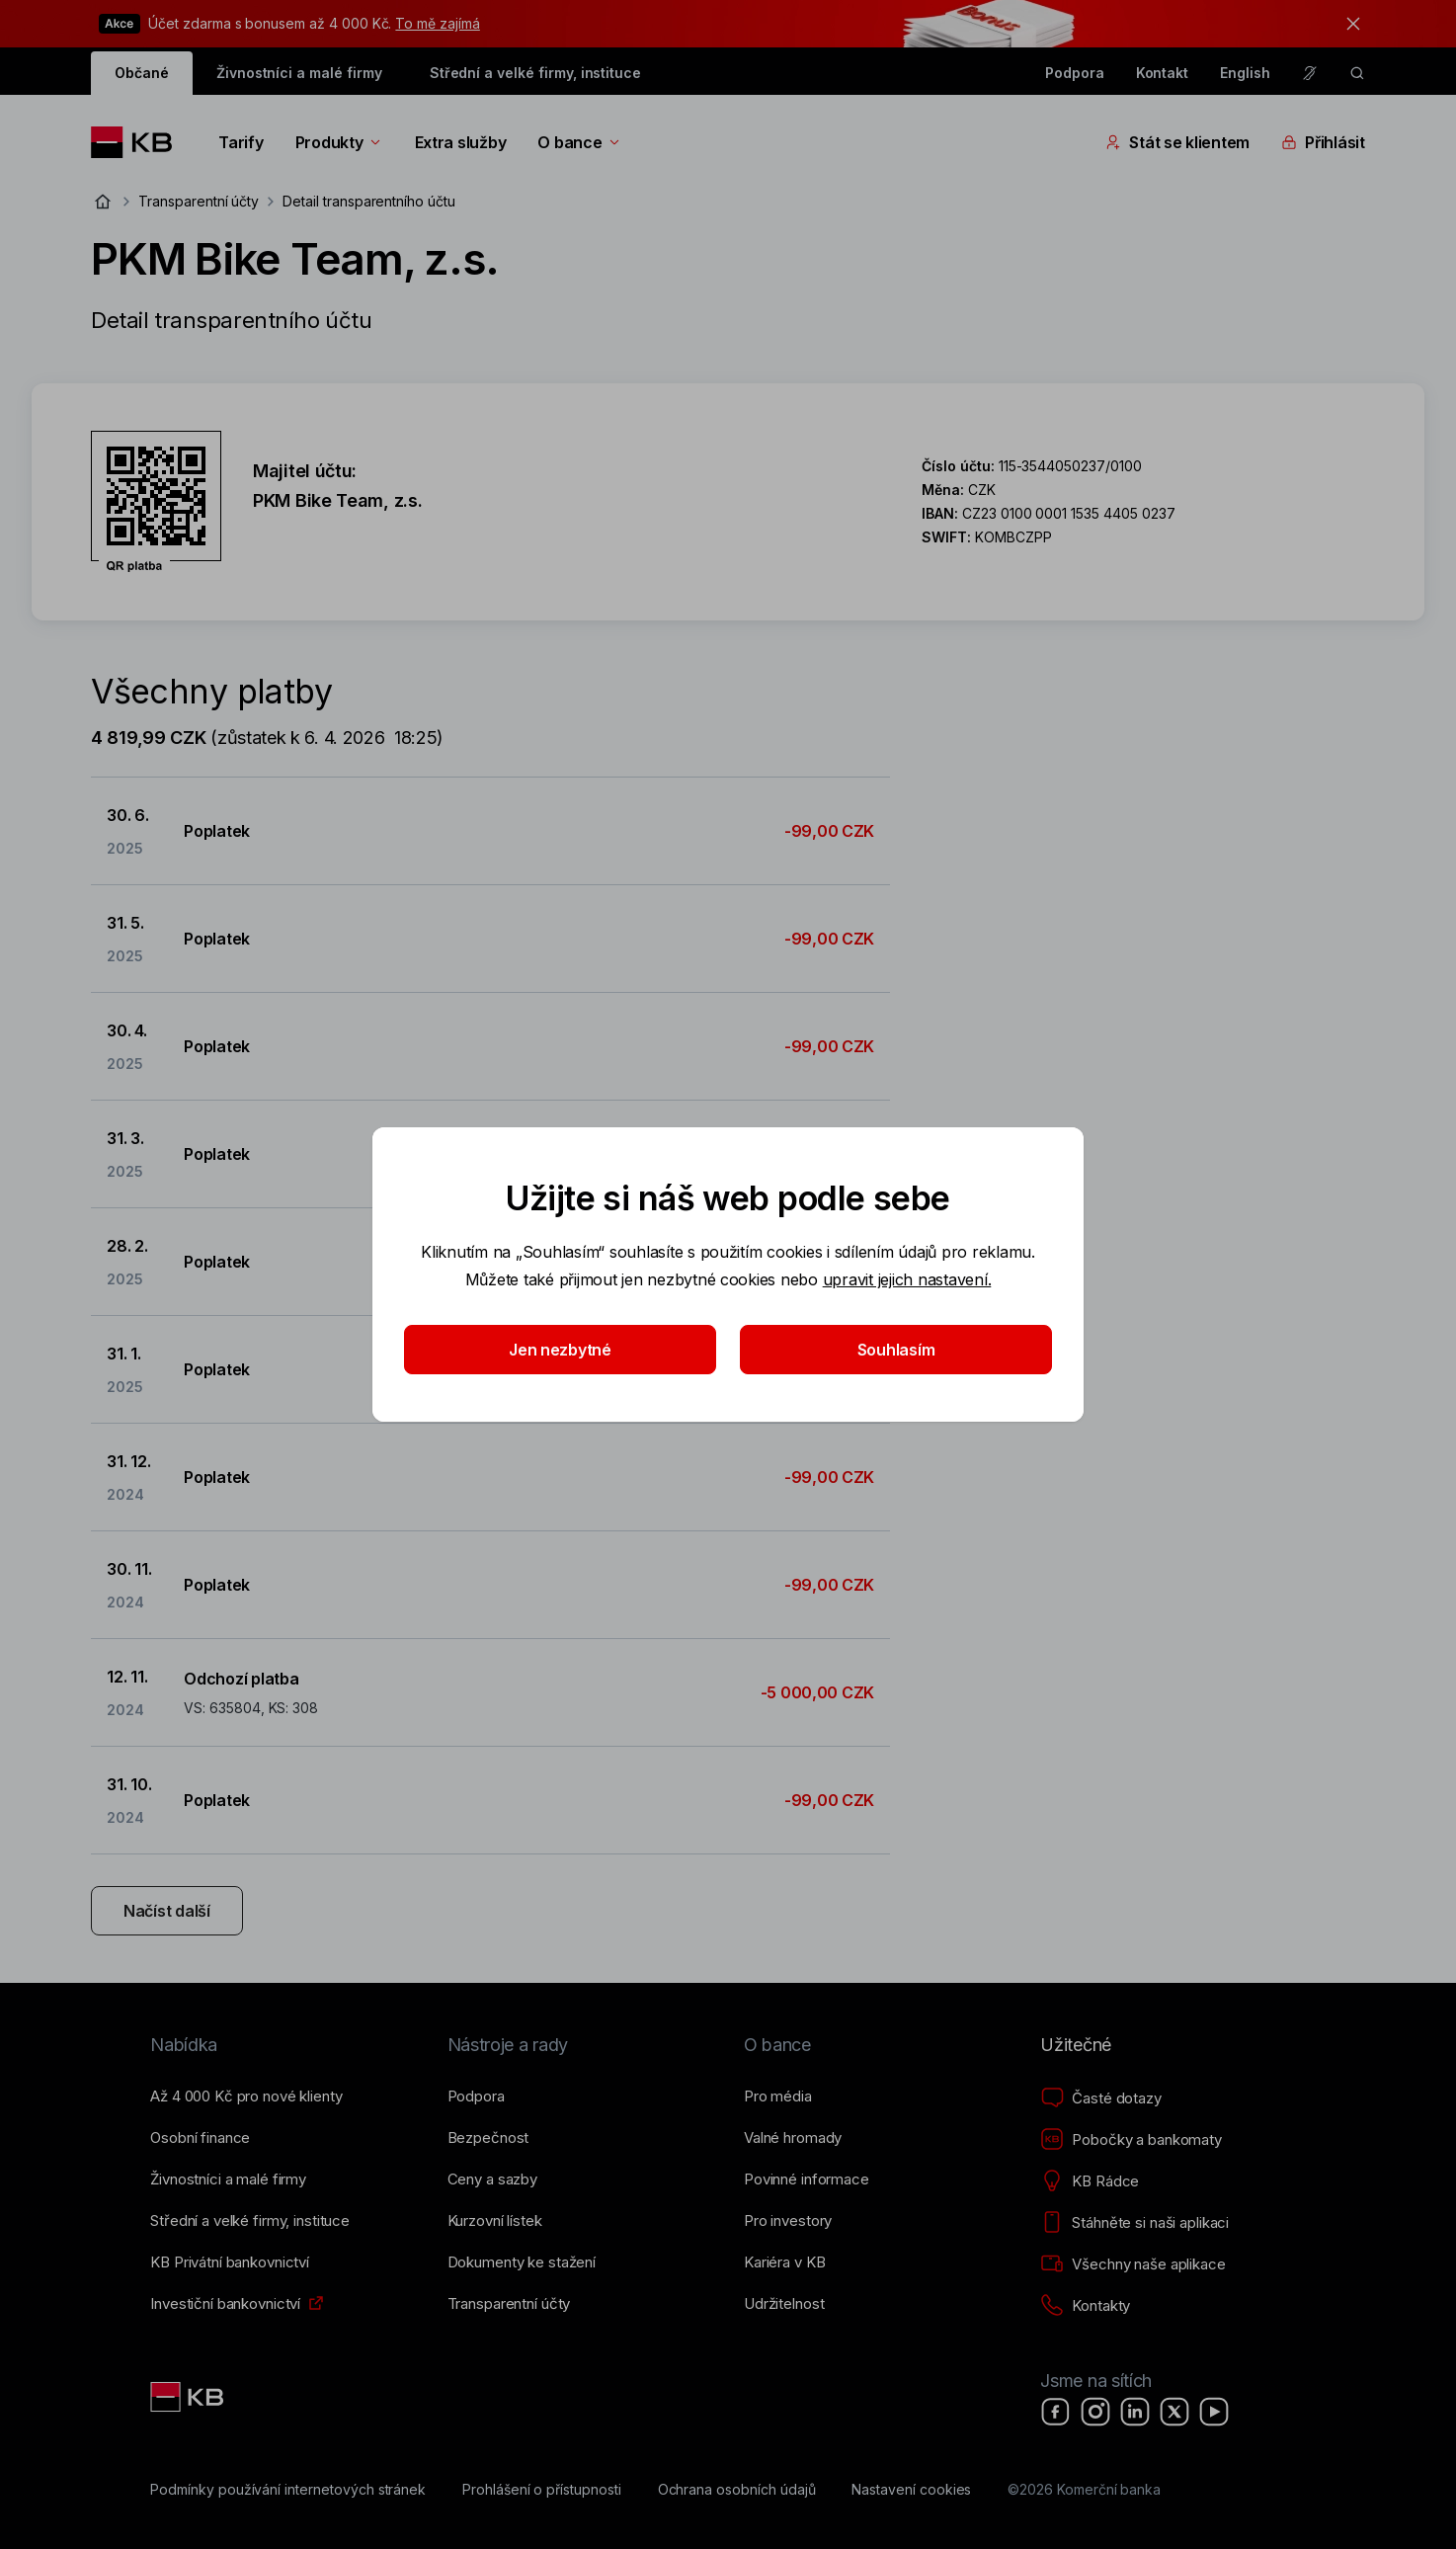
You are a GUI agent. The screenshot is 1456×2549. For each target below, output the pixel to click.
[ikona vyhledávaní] (1357, 73)
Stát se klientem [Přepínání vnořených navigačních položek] (1177, 142)
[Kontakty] (1085, 2306)
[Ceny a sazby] (492, 2179)
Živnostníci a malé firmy (299, 72)
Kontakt (1162, 72)
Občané (142, 72)
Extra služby (461, 142)
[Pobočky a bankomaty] (1131, 2140)
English (1245, 72)
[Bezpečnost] (488, 2138)
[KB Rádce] (1089, 2181)
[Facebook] (1056, 2411)
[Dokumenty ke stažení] (521, 2262)
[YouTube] (1214, 2411)
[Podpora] (476, 2096)
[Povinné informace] (806, 2179)
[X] (1174, 2411)
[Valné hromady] (793, 2138)
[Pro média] (778, 2096)
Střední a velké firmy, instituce (535, 72)
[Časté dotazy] (1100, 2098)
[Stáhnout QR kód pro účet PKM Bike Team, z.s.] (156, 502)
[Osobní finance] (200, 2138)
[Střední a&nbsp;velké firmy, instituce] (250, 2221)
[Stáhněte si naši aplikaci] (1134, 2223)
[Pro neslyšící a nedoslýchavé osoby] (1310, 73)
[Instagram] (1095, 2411)
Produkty (339, 142)
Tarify (240, 142)
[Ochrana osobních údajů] (737, 2490)
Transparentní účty (198, 201)
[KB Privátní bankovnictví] (229, 2262)
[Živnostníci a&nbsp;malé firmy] (228, 2179)
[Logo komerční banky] (139, 142)
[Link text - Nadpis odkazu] (188, 2397)
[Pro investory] (788, 2221)
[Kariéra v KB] (784, 2262)
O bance (579, 142)
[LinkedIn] (1135, 2411)
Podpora (1074, 72)
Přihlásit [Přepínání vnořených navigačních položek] (1323, 142)
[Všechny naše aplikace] (1132, 2264)
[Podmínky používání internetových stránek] (288, 2490)
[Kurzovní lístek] (494, 2221)
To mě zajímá (437, 23)
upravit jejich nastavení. (907, 1279)
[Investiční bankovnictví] (225, 2304)
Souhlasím (896, 1349)
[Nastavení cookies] (911, 2490)
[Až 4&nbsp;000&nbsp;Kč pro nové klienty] (246, 2096)
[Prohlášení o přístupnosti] (541, 2490)
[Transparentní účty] (509, 2304)
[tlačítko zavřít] (1348, 23)
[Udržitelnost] (784, 2304)
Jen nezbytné (560, 1349)
